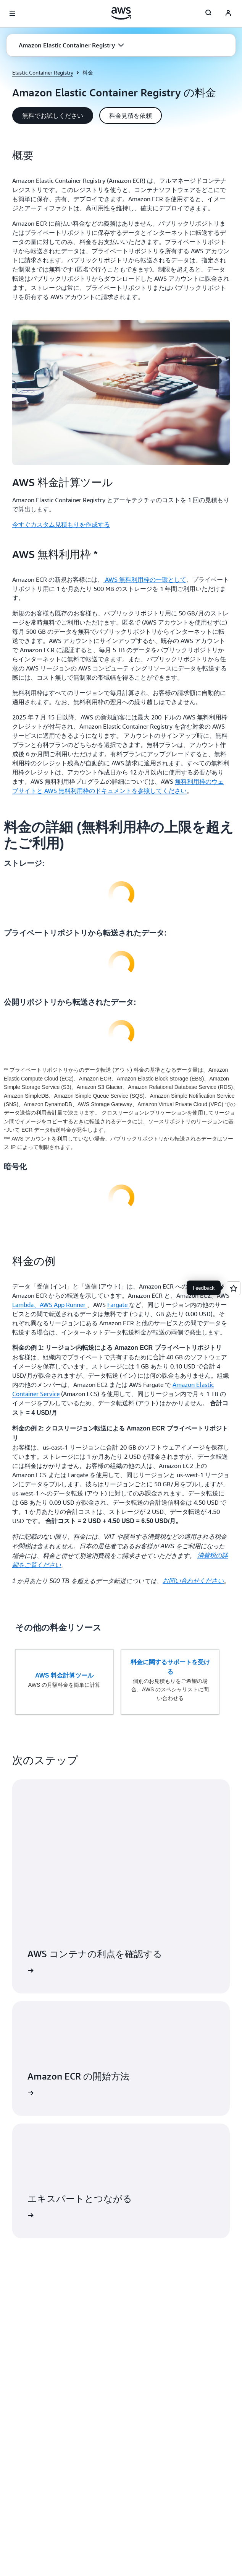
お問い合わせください (193, 1580)
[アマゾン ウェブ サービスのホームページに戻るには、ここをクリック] (121, 13)
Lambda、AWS (33, 1304)
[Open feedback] (233, 1288)
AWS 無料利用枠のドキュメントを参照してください (115, 790)
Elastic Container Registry (42, 72)
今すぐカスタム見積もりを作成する (61, 524)
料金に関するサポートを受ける (170, 1667)
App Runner (70, 1304)
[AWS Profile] (228, 13)
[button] (71, 45)
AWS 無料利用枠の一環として (144, 579)
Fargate (118, 1304)
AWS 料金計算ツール (64, 1675)
